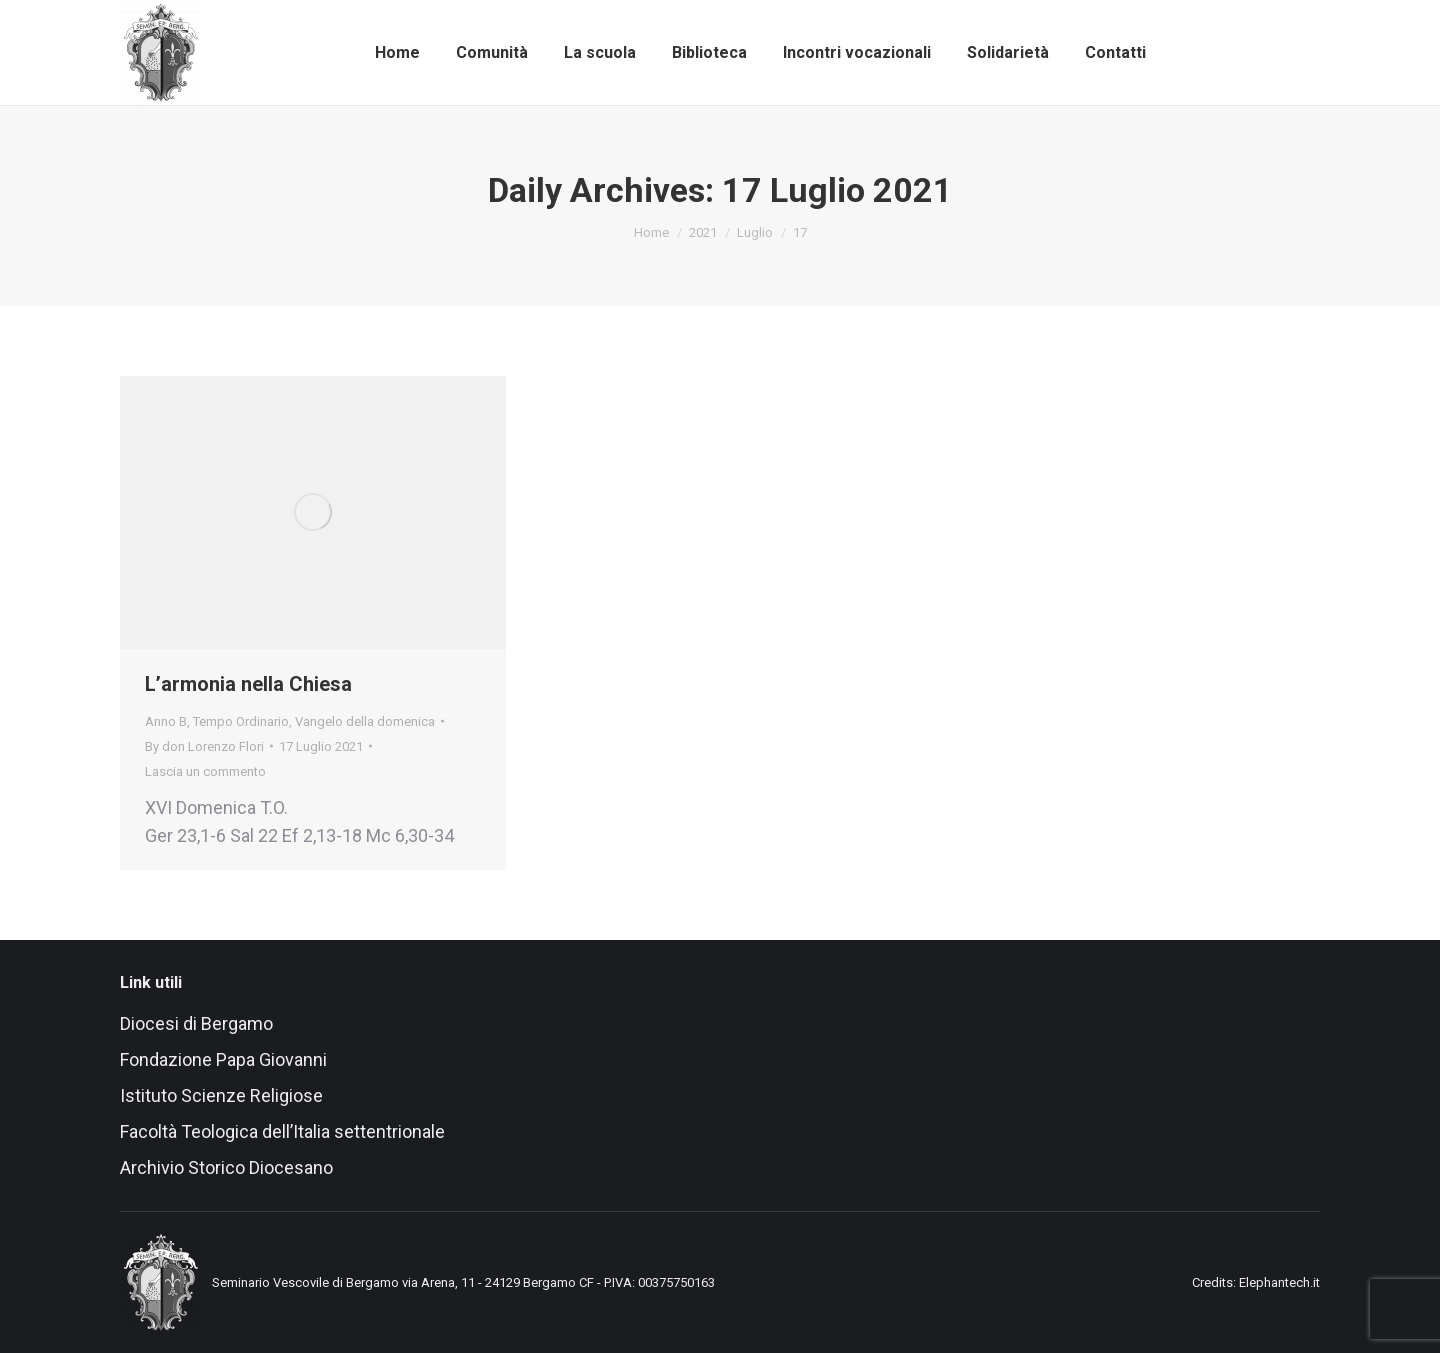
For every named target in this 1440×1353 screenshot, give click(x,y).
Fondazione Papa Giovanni (223, 1059)
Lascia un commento (205, 771)
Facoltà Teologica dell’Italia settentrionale (282, 1131)
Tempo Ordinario (241, 721)
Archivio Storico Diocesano (226, 1167)
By (204, 746)
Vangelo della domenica (365, 721)
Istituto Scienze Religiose (223, 1095)
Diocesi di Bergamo (196, 1023)
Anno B (166, 721)
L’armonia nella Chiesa (248, 684)
